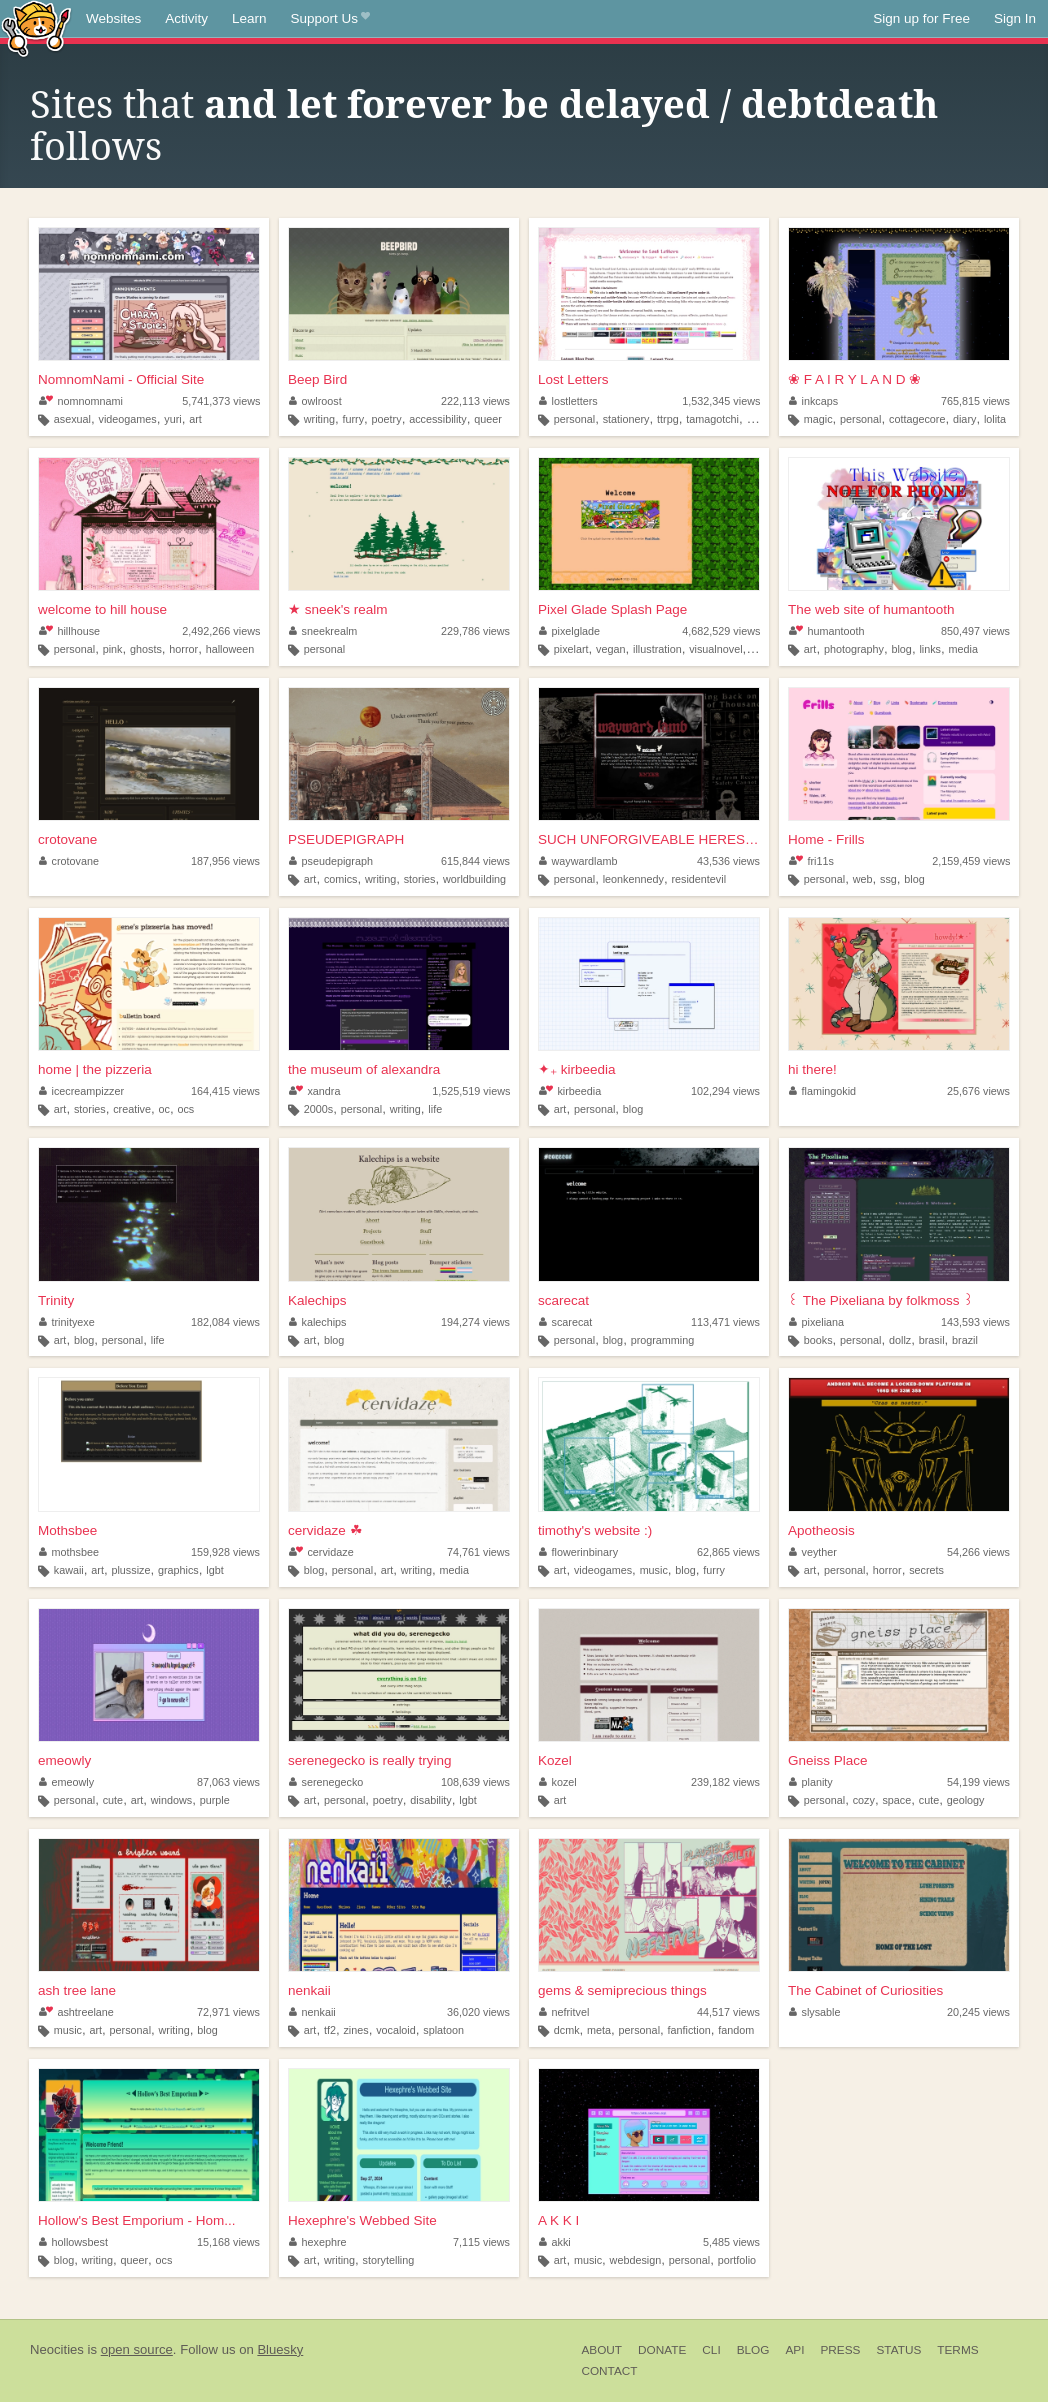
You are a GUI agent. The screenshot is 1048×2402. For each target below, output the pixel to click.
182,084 (225, 1322)
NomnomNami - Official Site (121, 379)
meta (599, 2030)
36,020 (478, 2012)
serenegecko (326, 1782)
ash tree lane (77, 1990)
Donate (662, 2350)
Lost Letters (573, 379)
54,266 (978, 1552)
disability (430, 1800)
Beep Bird (317, 379)
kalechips (318, 1322)
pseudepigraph (331, 861)
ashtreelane (76, 2012)
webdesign (636, 2260)
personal (574, 419)
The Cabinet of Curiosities (865, 1990)
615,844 (475, 861)
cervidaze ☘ (325, 1530)
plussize (130, 1570)
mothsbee (69, 1552)
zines (355, 2030)
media (963, 649)
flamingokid (822, 1091)
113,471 (725, 1322)
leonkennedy (633, 879)
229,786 (475, 631)
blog (901, 649)
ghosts (146, 649)
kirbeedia (570, 1091)
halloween (230, 649)
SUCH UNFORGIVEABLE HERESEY (649, 839)
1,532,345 (721, 401)
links (930, 649)
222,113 (475, 401)
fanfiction (689, 2030)
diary (964, 419)
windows (171, 1800)
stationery (626, 419)
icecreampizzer (81, 1091)
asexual (72, 419)
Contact (609, 2371)
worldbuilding (474, 879)
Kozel (555, 1760)
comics (341, 879)
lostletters (568, 401)
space (896, 1800)
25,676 (978, 1091)
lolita (995, 419)
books (818, 1340)
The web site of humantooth (871, 609)
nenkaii (309, 1990)
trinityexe (67, 1322)
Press (840, 2350)
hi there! (812, 1069)
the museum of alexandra (364, 1069)
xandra (314, 1091)
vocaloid (396, 2030)
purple (215, 1800)
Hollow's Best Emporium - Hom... (137, 2220)
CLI (711, 2350)
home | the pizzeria (95, 1069)
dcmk (567, 2030)
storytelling (389, 2260)
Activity (186, 18)
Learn (249, 18)
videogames (128, 419)
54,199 (978, 1782)
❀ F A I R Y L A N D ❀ (854, 379)
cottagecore (917, 419)
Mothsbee (67, 1530)
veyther (813, 1552)
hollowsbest (73, 2242)
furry (353, 419)
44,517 (728, 2012)
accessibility (438, 419)
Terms (957, 2350)
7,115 (481, 2242)
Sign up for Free (921, 18)
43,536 (728, 861)
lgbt (214, 1570)
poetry (387, 419)
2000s (318, 1109)
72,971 (228, 2012)
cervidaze (321, 1552)
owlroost (315, 401)
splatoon (443, 2030)
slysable (815, 2012)
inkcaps (813, 401)
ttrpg (668, 419)
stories (420, 879)
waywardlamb (578, 861)
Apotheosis (821, 1530)
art (195, 419)
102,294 (725, 1091)
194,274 (475, 1322)
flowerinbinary (578, 1552)
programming (663, 1340)
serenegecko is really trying (370, 1760)
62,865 (728, 1552)
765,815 (975, 401)
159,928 (225, 1552)
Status (898, 2350)
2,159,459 (971, 861)
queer (488, 419)
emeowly (64, 1760)
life (435, 1109)
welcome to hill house (102, 609)
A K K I (558, 2220)
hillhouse (69, 631)
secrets (926, 1570)
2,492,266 (221, 631)
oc (164, 1109)
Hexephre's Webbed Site (362, 2220)
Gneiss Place (828, 1760)
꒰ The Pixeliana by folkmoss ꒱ (881, 1300)
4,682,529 (721, 631)
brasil (932, 1340)
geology (966, 1800)
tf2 (330, 2030)
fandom (736, 2030)
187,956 (225, 861)
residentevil (698, 879)
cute (113, 1800)
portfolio (737, 2260)
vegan (610, 649)
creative (132, 1109)
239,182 (725, 1782)
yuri (172, 419)
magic (818, 419)
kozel (558, 1782)
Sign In (1015, 18)
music (654, 1570)
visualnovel (715, 649)
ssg (888, 879)
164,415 (225, 1091)
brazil (965, 1340)
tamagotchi (712, 419)
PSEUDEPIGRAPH (346, 839)
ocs (185, 1109)
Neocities (57, 2349)
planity (811, 1782)
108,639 (475, 1782)
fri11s (811, 861)
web (863, 879)
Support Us (330, 19)
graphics (178, 1570)
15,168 (228, 2242)
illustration (657, 649)
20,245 (978, 2012)
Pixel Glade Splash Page (612, 609)
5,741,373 (221, 401)
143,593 (975, 1322)
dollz (900, 1340)
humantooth (826, 631)
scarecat (563, 1300)
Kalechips (317, 1300)
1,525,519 (471, 1091)
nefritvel (564, 2012)
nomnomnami (81, 401)
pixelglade (569, 631)
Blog (753, 2350)
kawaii (69, 1570)
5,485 (731, 2242)
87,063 (228, 1782)
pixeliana (816, 1322)
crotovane (67, 839)
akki (555, 2242)
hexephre (318, 2242)
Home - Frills (826, 839)
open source (137, 2349)
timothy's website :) (595, 1530)
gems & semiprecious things (622, 1990)
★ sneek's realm (338, 609)
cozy (864, 1800)
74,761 (478, 1552)
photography (854, 649)
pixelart (571, 649)
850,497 (975, 631)
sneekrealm (323, 631)
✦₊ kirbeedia (577, 1069)
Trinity (56, 1300)
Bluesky (280, 2349)
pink (113, 649)
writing (319, 419)
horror (183, 649)
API (794, 2350)
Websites (113, 18)
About (601, 2350)
